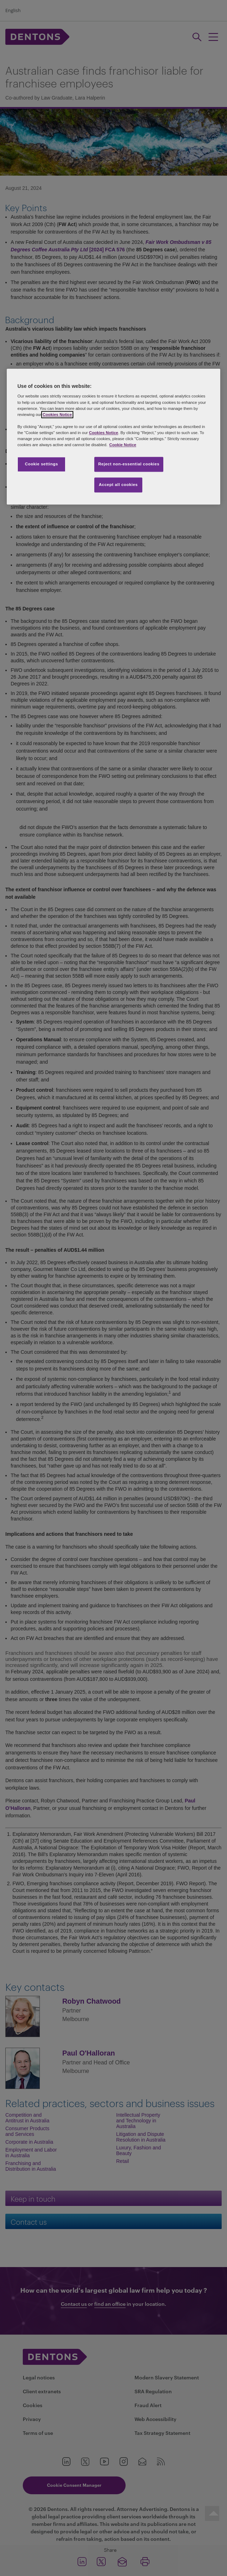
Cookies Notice (57, 414)
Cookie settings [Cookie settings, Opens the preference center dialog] (41, 464)
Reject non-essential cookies (128, 464)
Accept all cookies (118, 484)
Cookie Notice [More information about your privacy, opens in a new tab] (122, 445)
